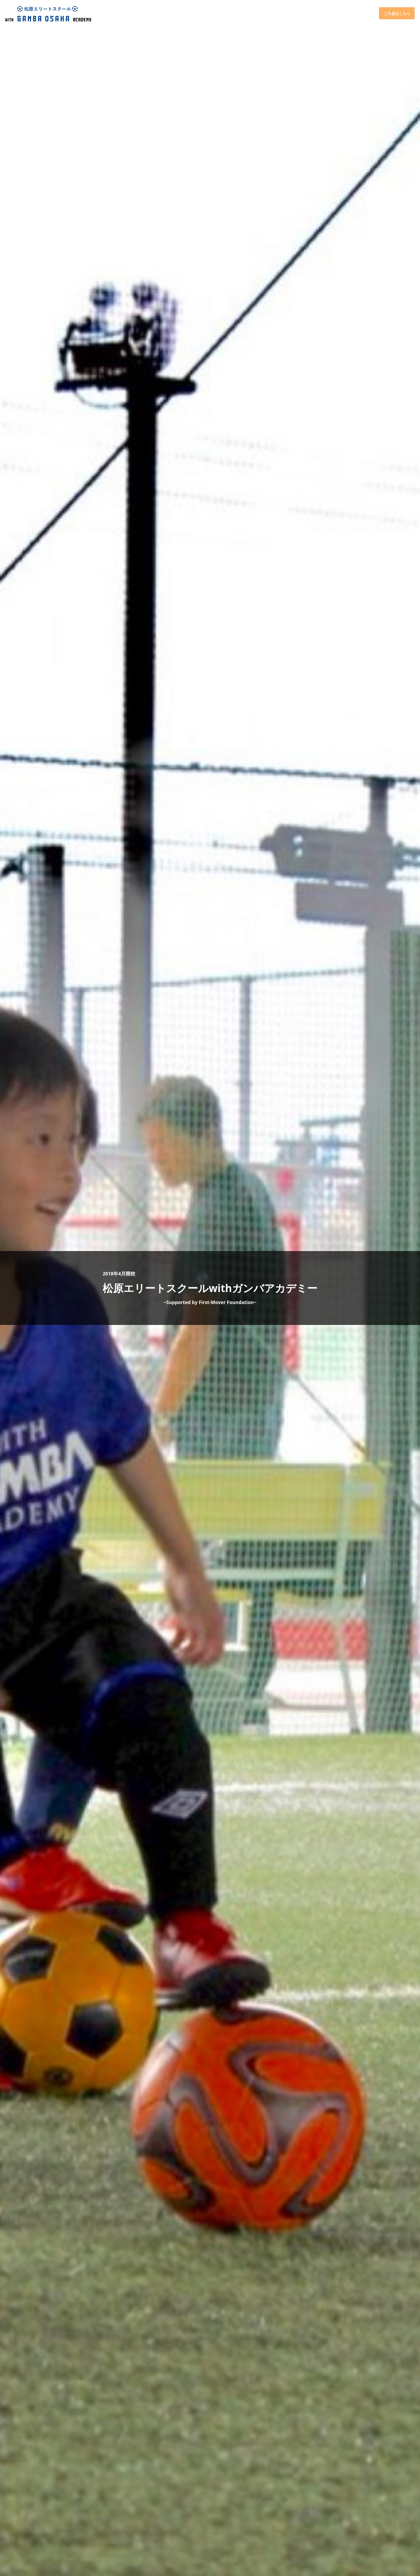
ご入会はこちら (397, 13)
